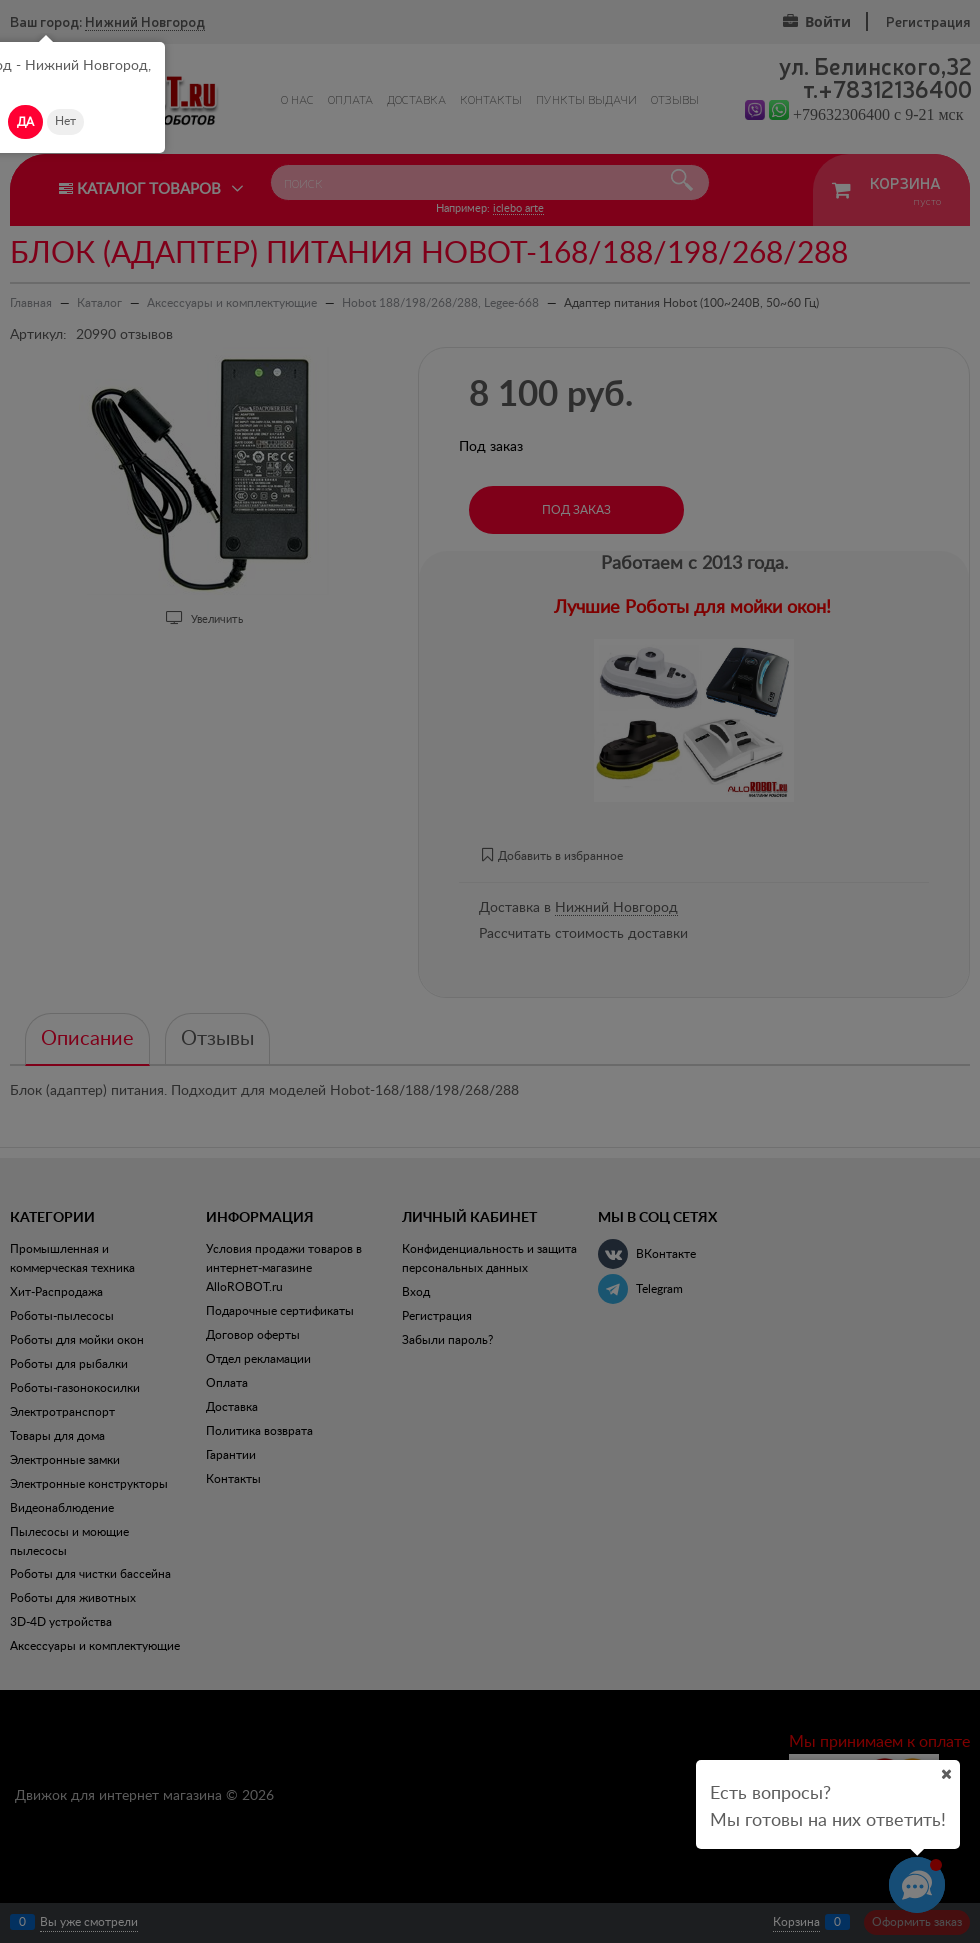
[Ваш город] (946, 1774)
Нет (65, 121)
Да (25, 122)
